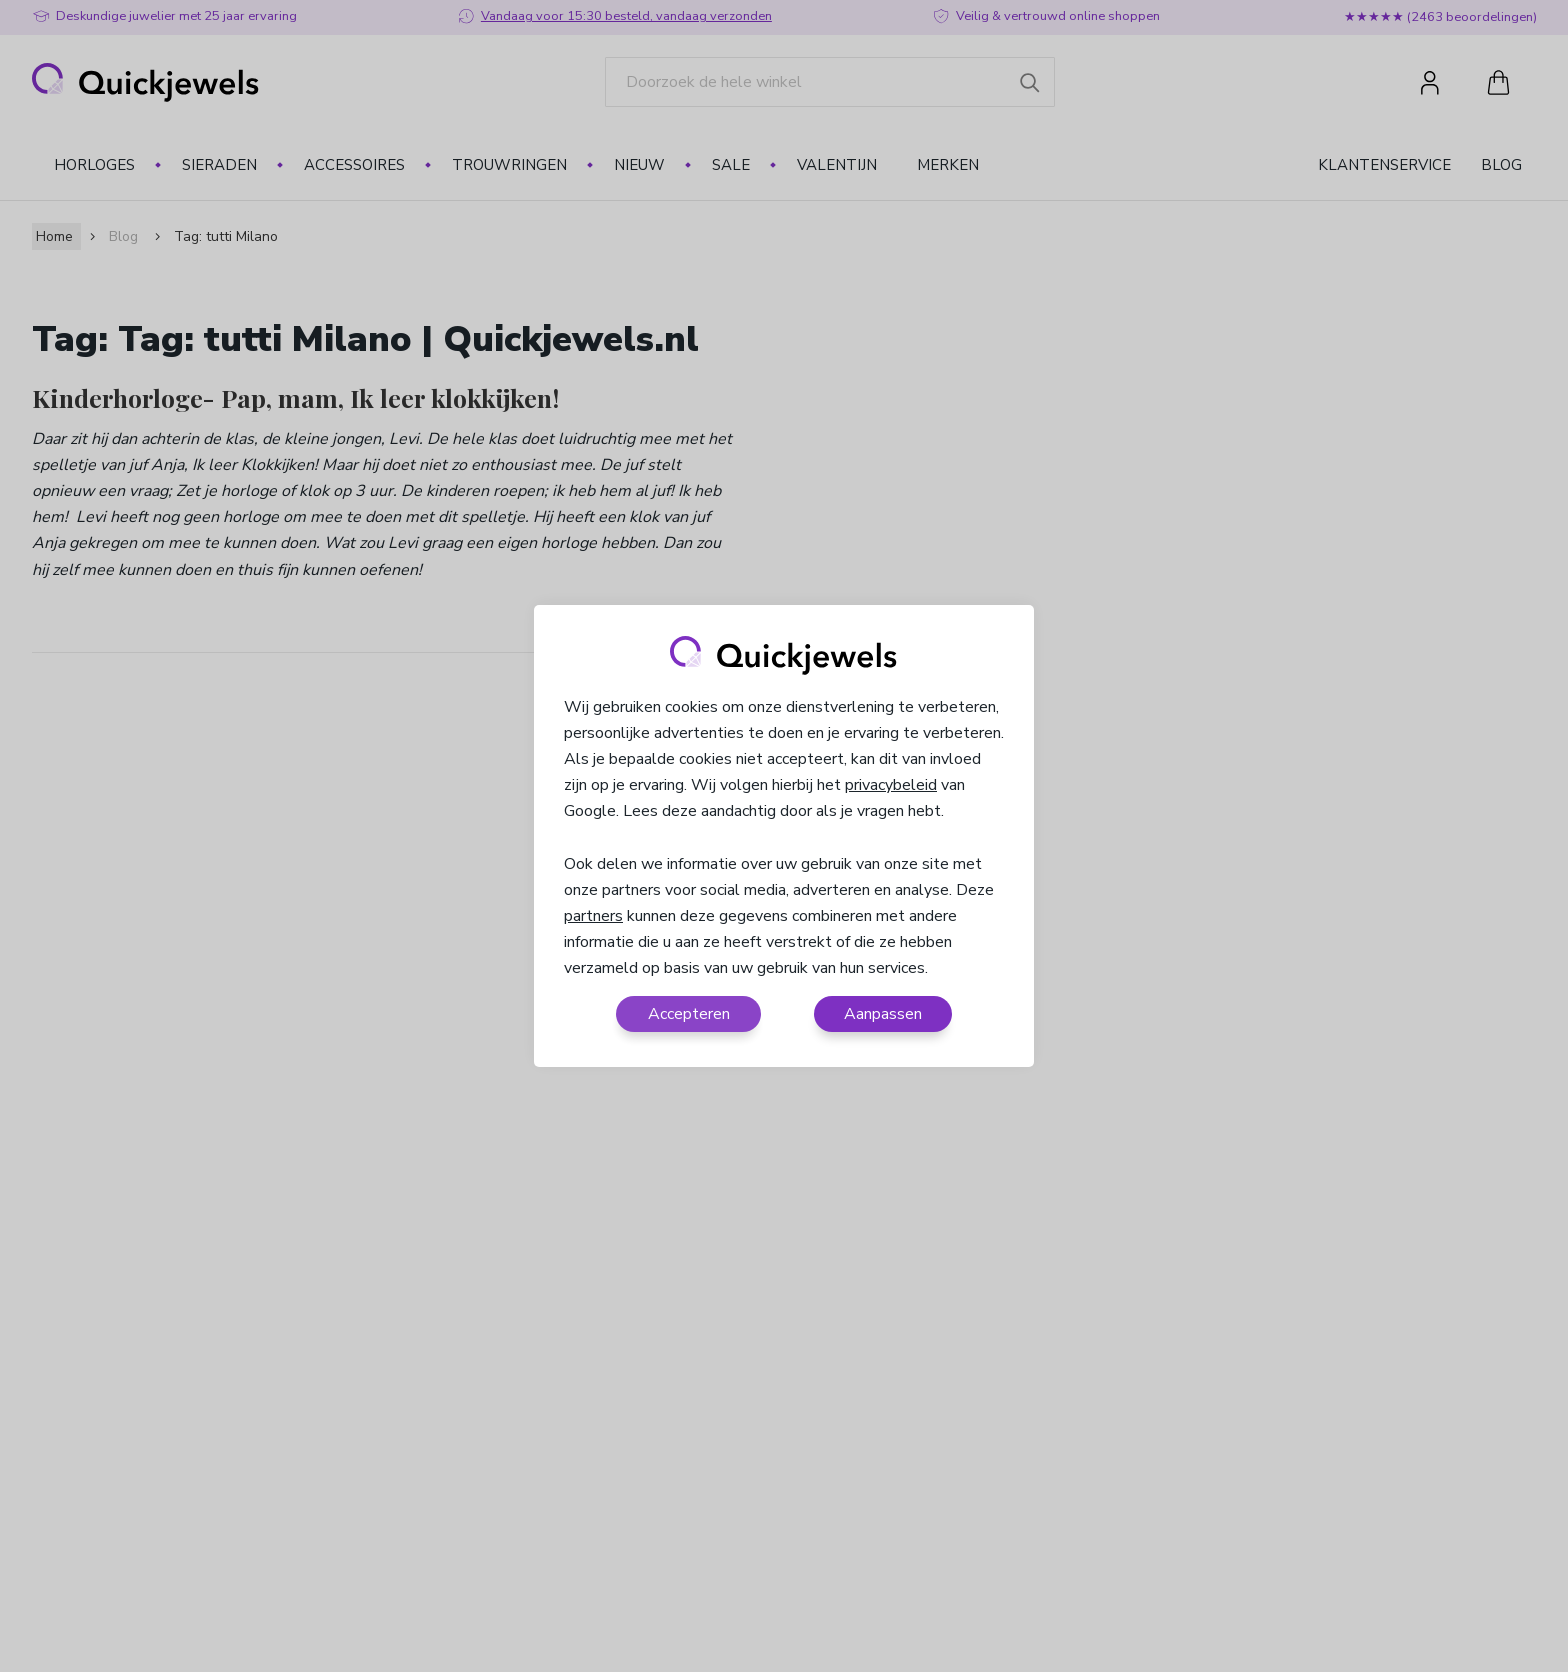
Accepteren (689, 1014)
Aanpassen (883, 1014)
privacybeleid (891, 785)
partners (593, 916)
